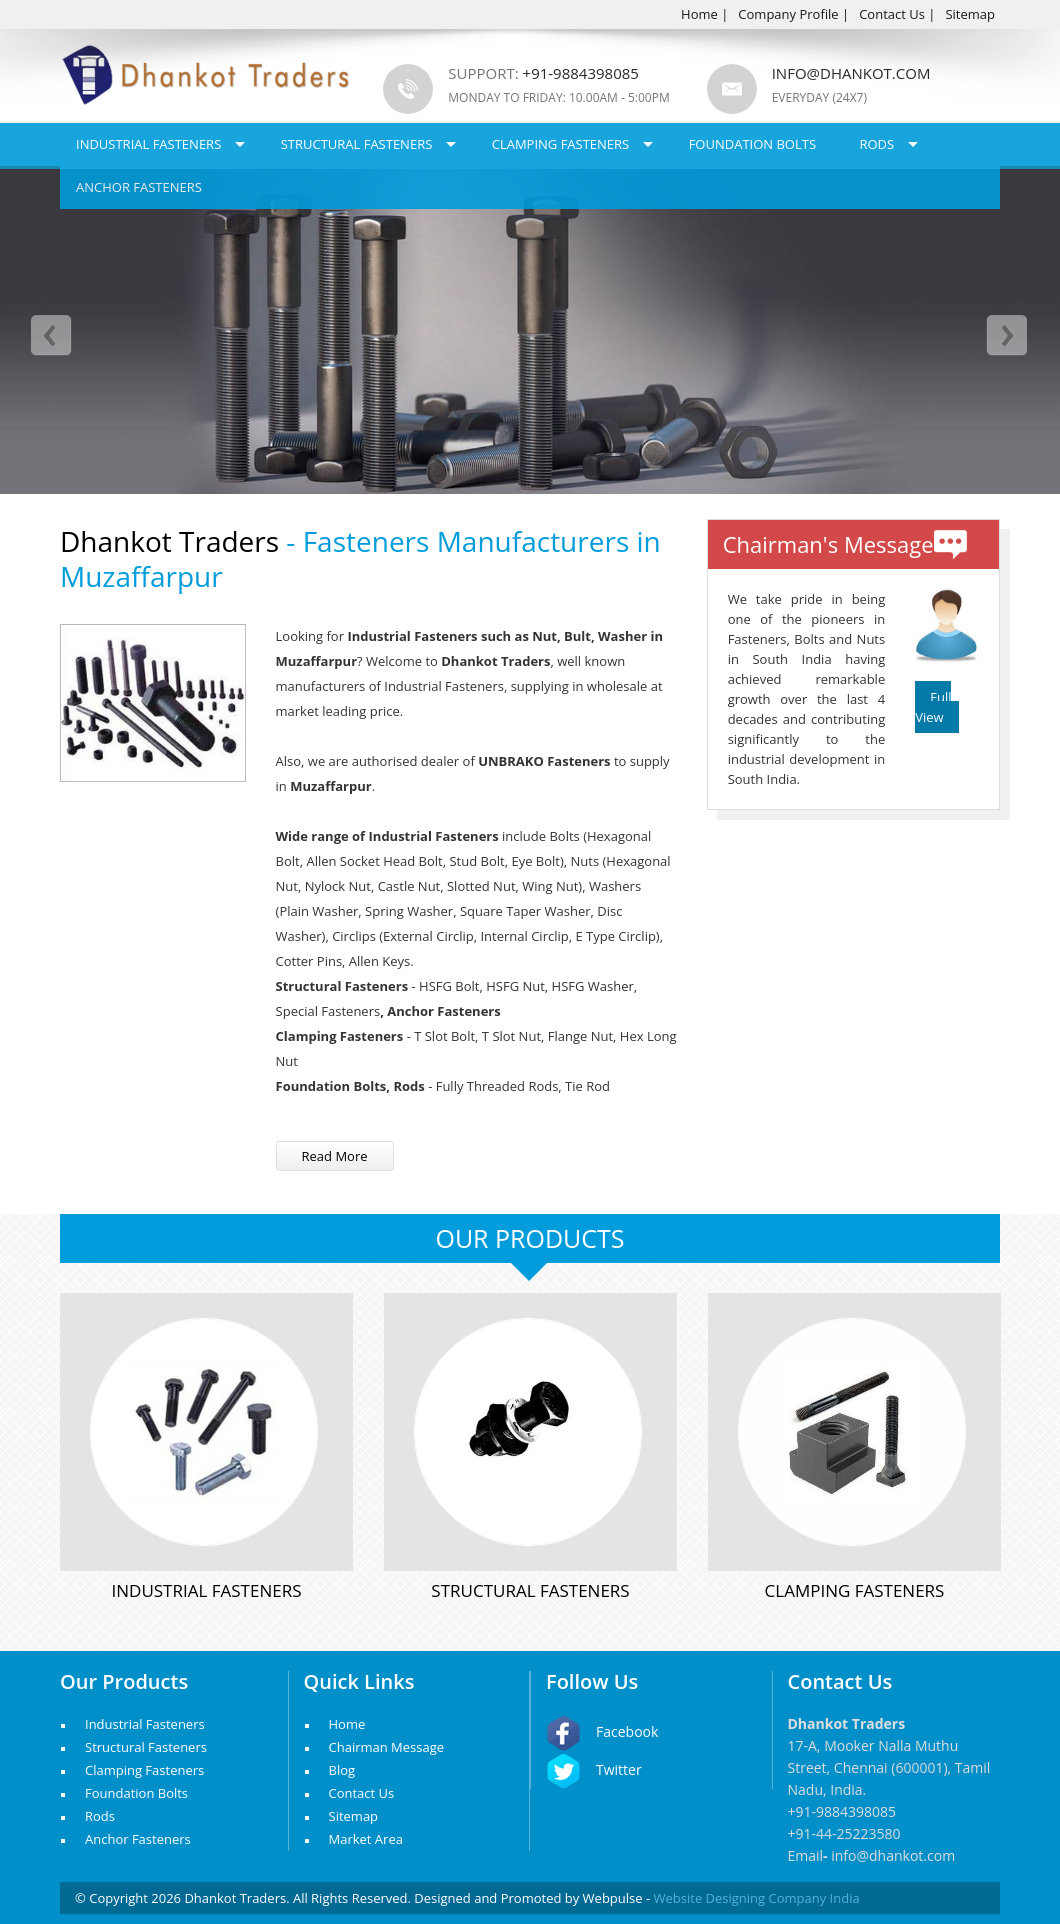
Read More (335, 1156)
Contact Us (892, 14)
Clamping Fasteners (561, 144)
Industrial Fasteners (148, 144)
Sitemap (970, 14)
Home (699, 14)
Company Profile (788, 14)
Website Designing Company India (757, 1898)
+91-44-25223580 (844, 1833)
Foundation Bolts (752, 144)
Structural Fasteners (357, 144)
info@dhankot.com (851, 73)
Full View (933, 707)
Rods (876, 144)
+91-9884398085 (842, 1811)
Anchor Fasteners (139, 187)
